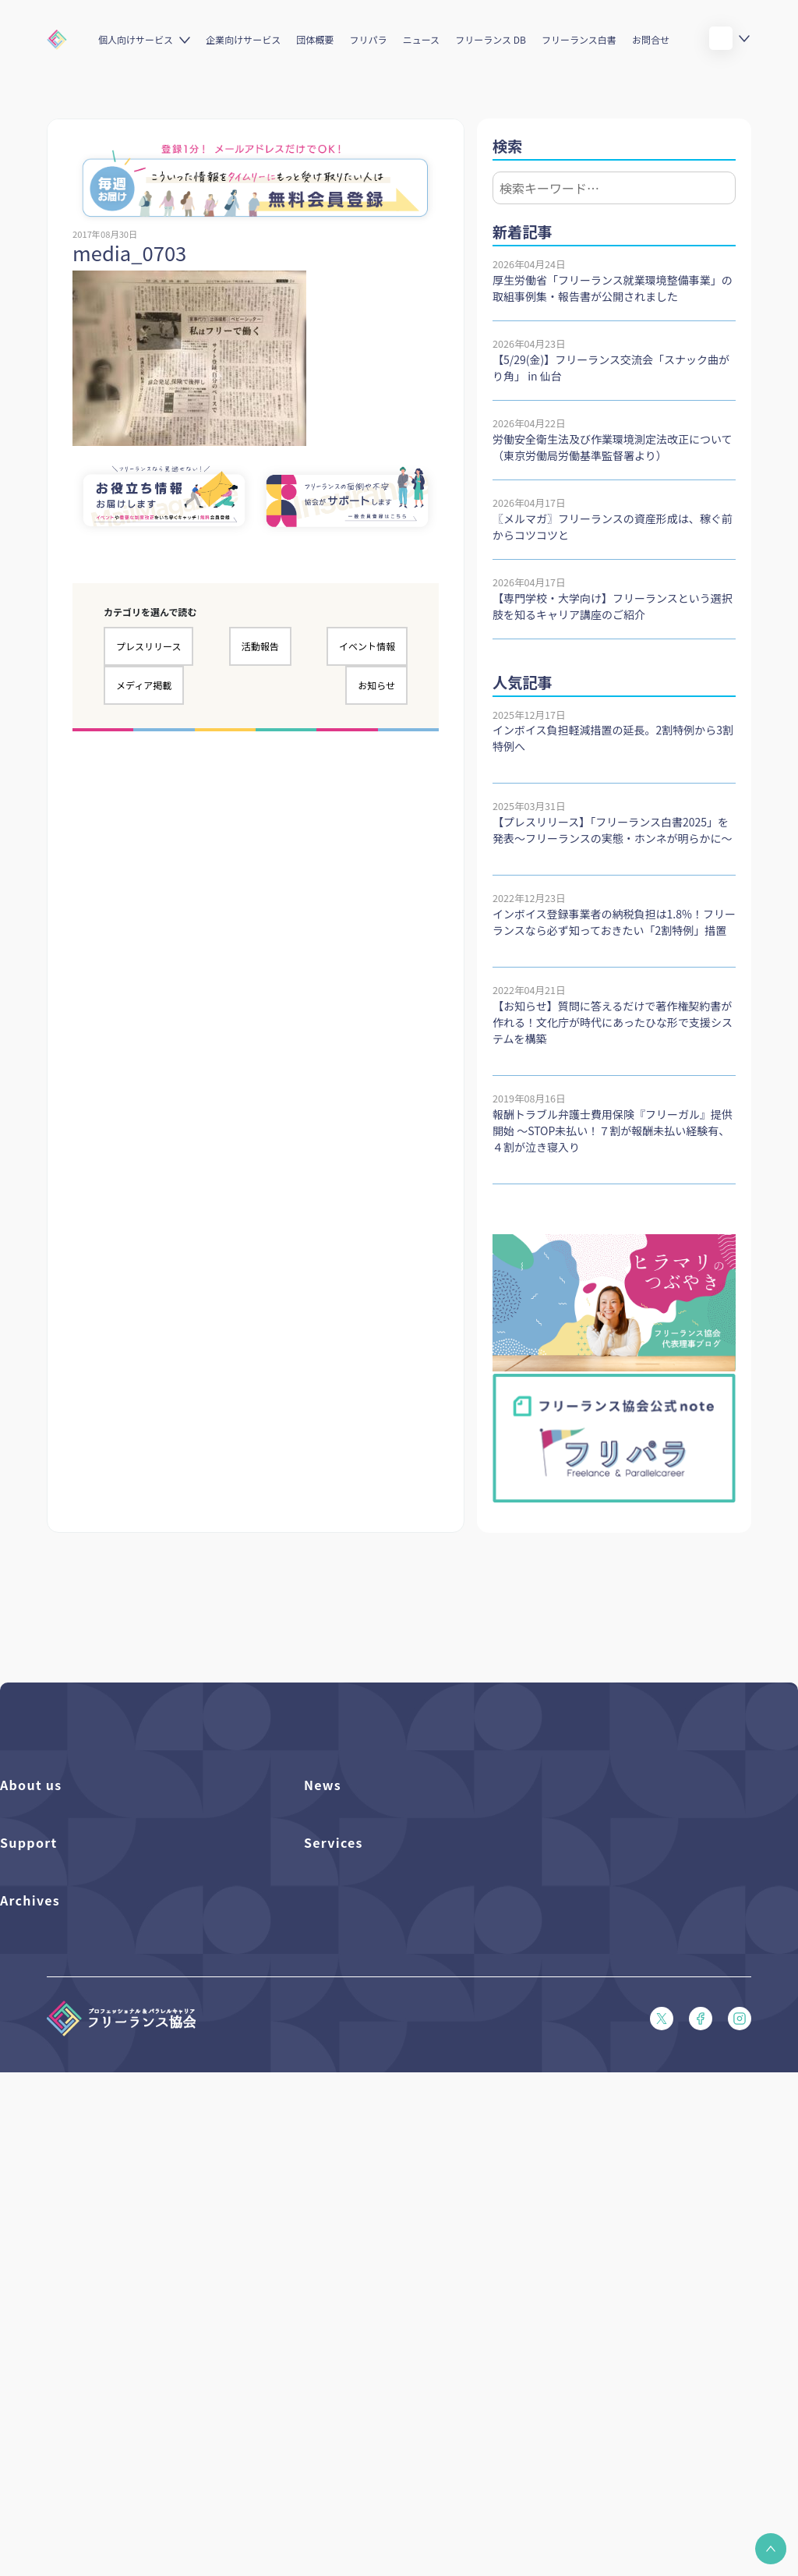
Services (333, 1975)
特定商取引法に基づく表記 (61, 2222)
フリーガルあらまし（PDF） (65, 2143)
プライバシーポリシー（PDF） (70, 2196)
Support (29, 1975)
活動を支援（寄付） (45, 1846)
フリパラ (368, 39)
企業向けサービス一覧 (354, 2090)
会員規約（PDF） (40, 2169)
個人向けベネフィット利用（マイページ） (400, 2063)
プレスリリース (148, 646)
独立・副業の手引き (45, 2333)
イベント (324, 1873)
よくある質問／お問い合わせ (65, 2010)
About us (31, 1784)
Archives (30, 2271)
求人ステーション (344, 2116)
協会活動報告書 (35, 2359)
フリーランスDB (341, 2010)
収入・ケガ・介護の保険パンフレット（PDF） (106, 2090)
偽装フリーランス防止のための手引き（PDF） (105, 2412)
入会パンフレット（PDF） (60, 2036)
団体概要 (315, 39)
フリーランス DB (490, 39)
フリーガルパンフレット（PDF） (75, 2116)
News (322, 1784)
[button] (770, 2548)
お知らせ (376, 685)
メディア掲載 (143, 685)
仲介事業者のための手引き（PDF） (80, 2386)
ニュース (421, 39)
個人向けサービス (135, 39)
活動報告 (260, 646)
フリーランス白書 (579, 39)
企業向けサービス (243, 39)
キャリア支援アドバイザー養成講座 (384, 2143)
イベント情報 (367, 646)
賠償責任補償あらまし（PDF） (70, 2063)
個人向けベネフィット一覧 (364, 2036)
